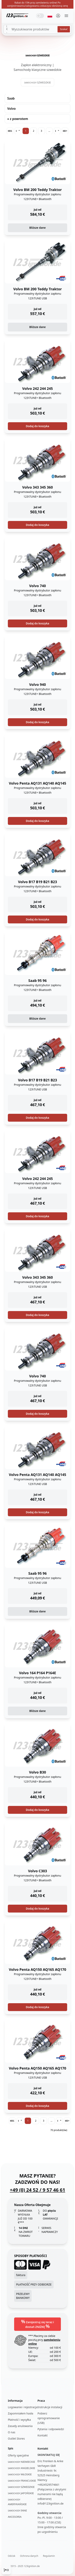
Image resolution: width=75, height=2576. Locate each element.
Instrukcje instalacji (50, 2407)
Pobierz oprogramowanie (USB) (49, 2418)
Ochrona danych (29, 2556)
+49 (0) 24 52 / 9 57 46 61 (37, 2190)
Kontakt (43, 2435)
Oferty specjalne (18, 2455)
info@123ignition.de (51, 2503)
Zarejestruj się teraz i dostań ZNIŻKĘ (37, 2323)
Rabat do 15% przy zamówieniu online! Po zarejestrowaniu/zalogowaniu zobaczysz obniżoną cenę (37, 4)
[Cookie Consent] (6, 2569)
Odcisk (11, 2556)
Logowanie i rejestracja (23, 2407)
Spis (10, 2448)
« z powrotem (17, 119)
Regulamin (49, 2556)
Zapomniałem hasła (20, 2413)
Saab (11, 98)
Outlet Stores (16, 2438)
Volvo (11, 108)
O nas (11, 2432)
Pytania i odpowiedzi (51, 2429)
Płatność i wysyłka (19, 2420)
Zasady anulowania (20, 2426)
